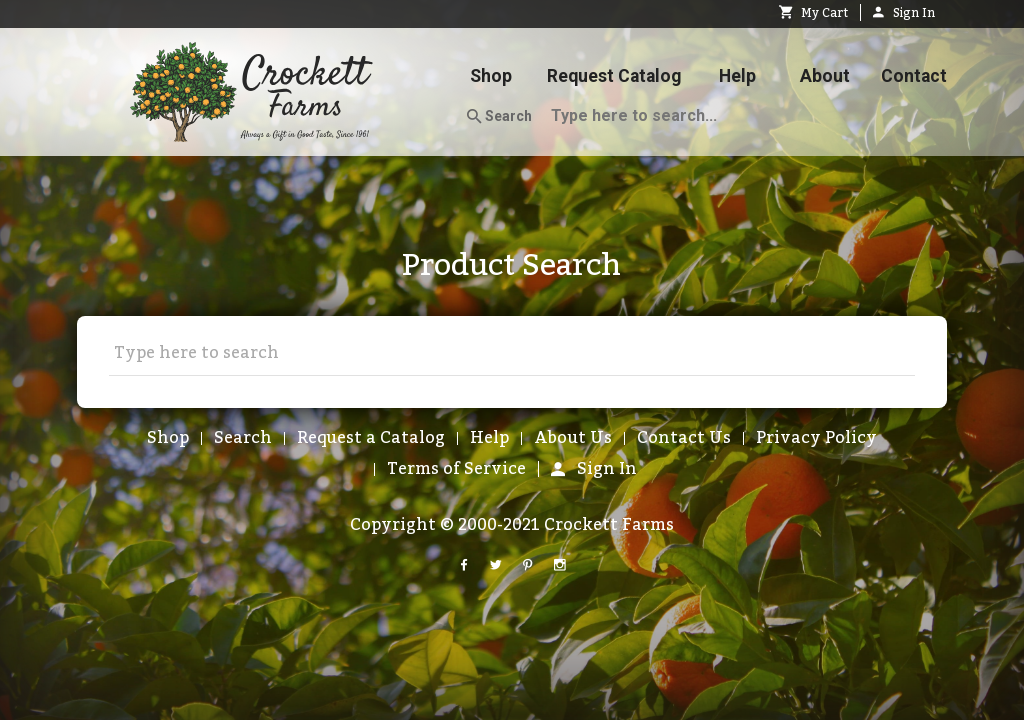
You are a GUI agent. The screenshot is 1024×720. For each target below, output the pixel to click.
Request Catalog (614, 76)
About (825, 76)
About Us (573, 438)
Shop (491, 76)
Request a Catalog (371, 438)
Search (499, 117)
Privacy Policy (816, 438)
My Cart (813, 13)
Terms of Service (456, 469)
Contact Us (684, 438)
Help (737, 76)
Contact (914, 76)
